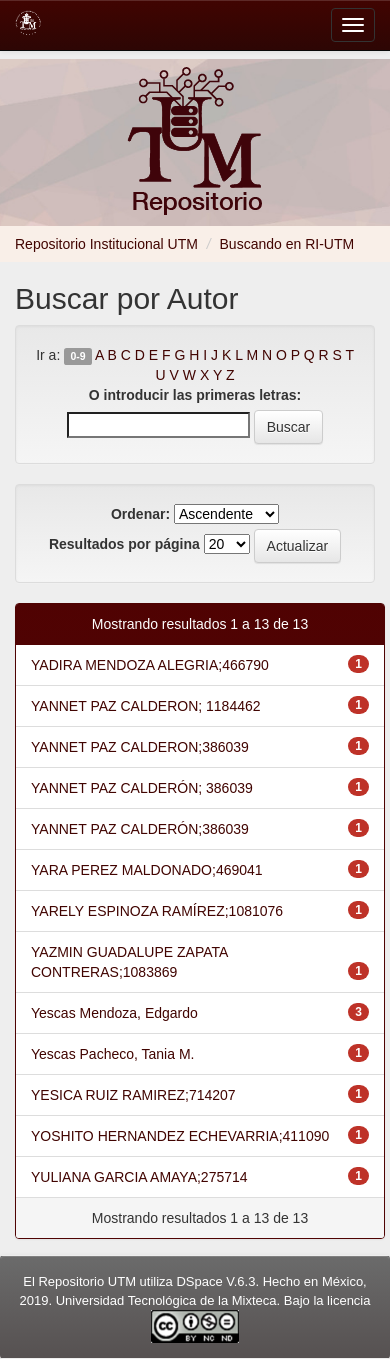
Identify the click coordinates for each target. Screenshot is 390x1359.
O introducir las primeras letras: (195, 395)
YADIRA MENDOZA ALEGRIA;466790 (150, 665)
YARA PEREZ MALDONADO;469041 (147, 870)
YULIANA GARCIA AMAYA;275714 (139, 1177)
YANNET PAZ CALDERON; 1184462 (146, 706)
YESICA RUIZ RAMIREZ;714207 (133, 1095)
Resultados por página (124, 544)
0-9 (77, 356)
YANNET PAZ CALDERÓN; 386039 (142, 788)
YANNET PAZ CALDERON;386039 (140, 747)
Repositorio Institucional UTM (106, 244)
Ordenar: (140, 514)
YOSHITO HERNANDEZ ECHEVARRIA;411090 (180, 1136)
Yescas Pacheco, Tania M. (112, 1054)
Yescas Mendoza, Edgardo (114, 1013)
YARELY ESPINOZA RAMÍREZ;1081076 (157, 911)
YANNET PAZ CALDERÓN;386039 (140, 829)
